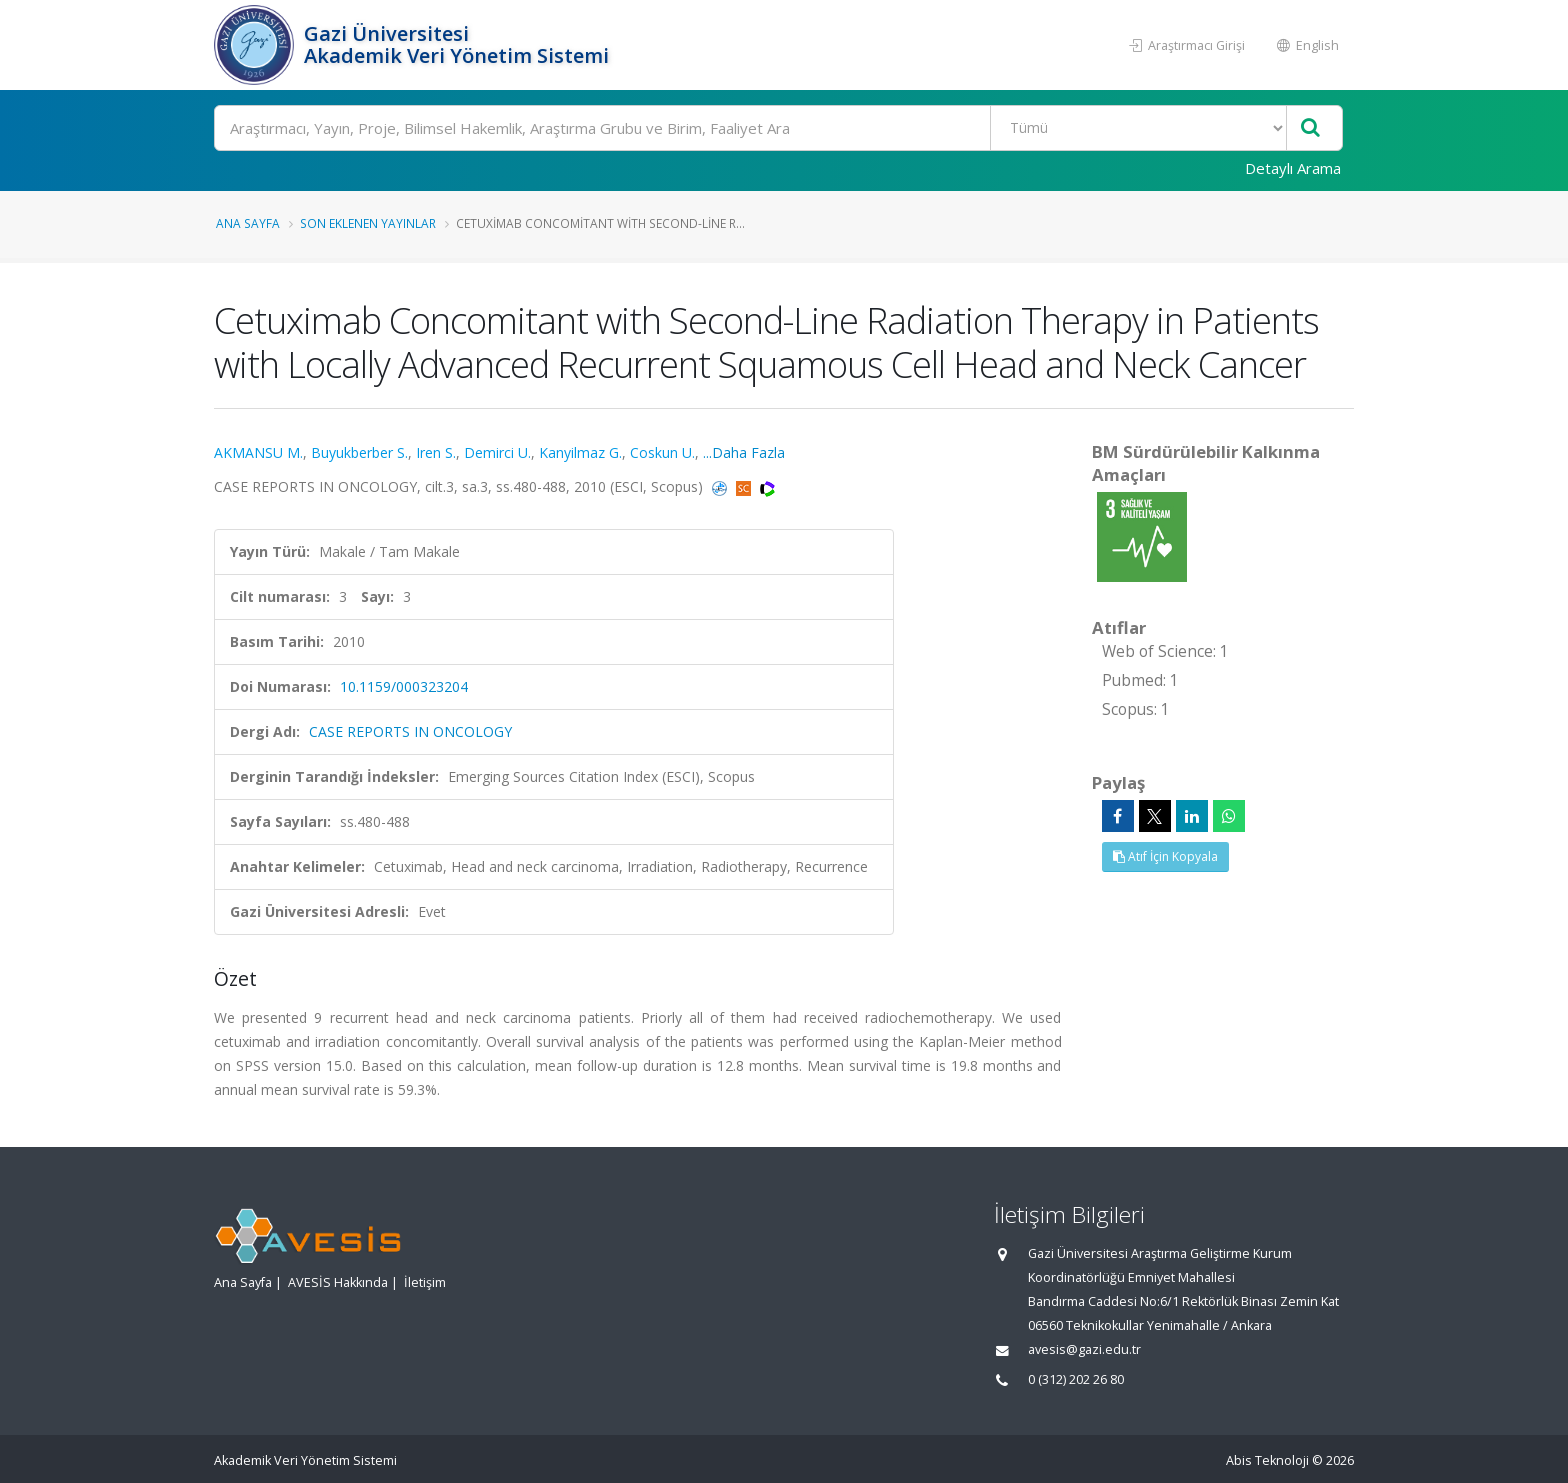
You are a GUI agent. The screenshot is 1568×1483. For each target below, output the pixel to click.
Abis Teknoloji (1267, 1460)
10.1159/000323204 (404, 686)
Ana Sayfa (248, 223)
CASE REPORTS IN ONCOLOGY (410, 731)
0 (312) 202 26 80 (1076, 1379)
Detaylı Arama (1293, 168)
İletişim (425, 1282)
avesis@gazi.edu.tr (1084, 1349)
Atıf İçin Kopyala (1165, 856)
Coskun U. (662, 452)
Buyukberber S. (359, 452)
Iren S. (436, 452)
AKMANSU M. (258, 452)
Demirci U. (497, 452)
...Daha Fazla (744, 452)
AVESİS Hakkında (338, 1282)
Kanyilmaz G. (580, 452)
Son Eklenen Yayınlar (368, 223)
